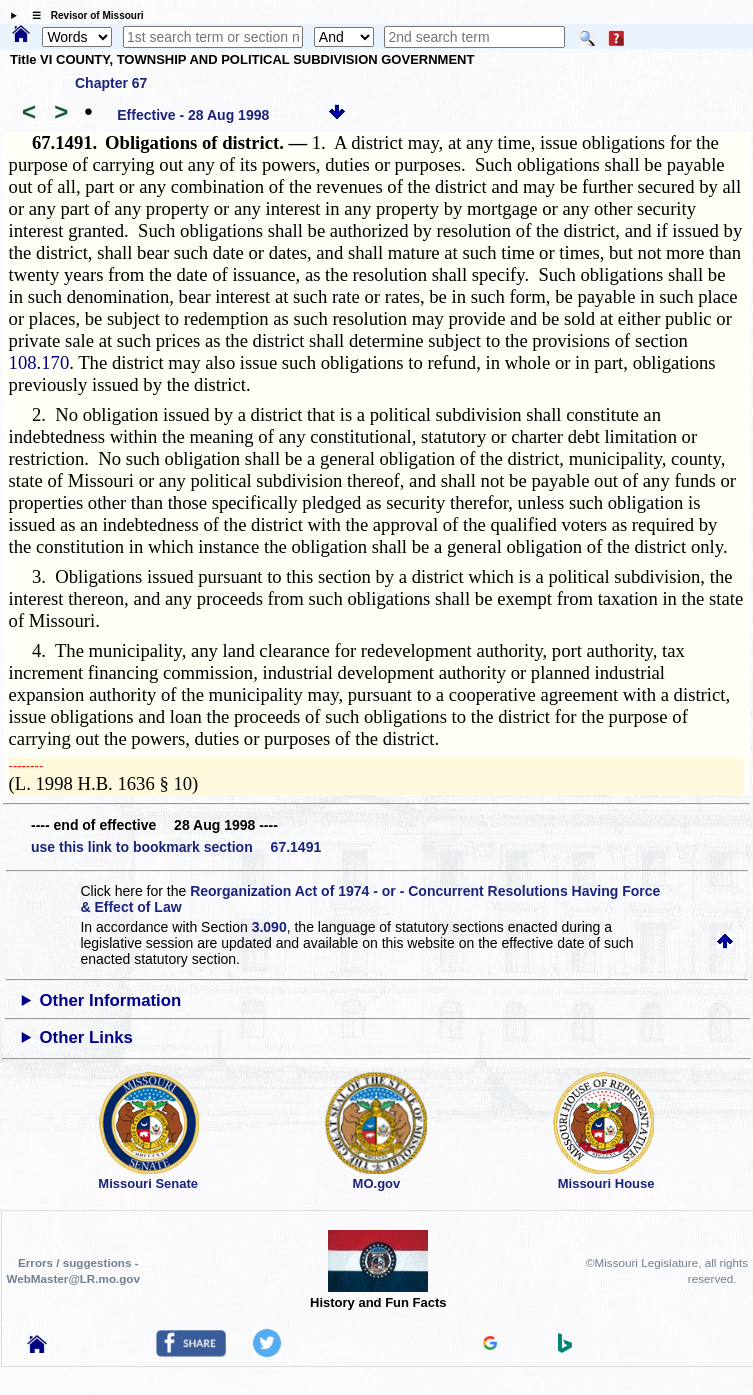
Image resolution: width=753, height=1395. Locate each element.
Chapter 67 (111, 83)
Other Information (111, 1000)
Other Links (86, 1037)
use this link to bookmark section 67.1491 (176, 847)
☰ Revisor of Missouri (83, 15)
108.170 (39, 362)
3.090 (269, 927)
